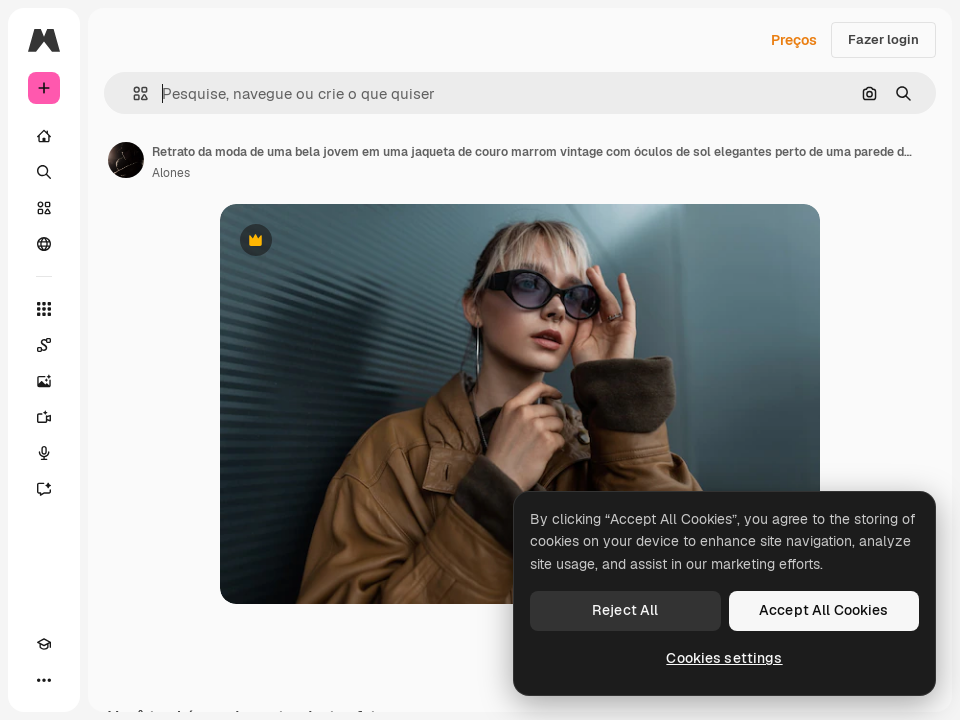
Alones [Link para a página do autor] (171, 173)
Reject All (625, 610)
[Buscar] (44, 172)
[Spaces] (44, 345)
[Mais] (44, 680)
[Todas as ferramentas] (44, 309)
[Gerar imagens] (44, 381)
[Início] (44, 136)
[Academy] (44, 644)
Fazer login (883, 39)
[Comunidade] (44, 244)
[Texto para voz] (44, 453)
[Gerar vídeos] (44, 417)
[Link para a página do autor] (126, 160)
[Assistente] (44, 489)
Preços (794, 40)
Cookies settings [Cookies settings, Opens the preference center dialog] (724, 658)
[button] (132, 93)
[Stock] (44, 208)
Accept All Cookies (824, 610)
